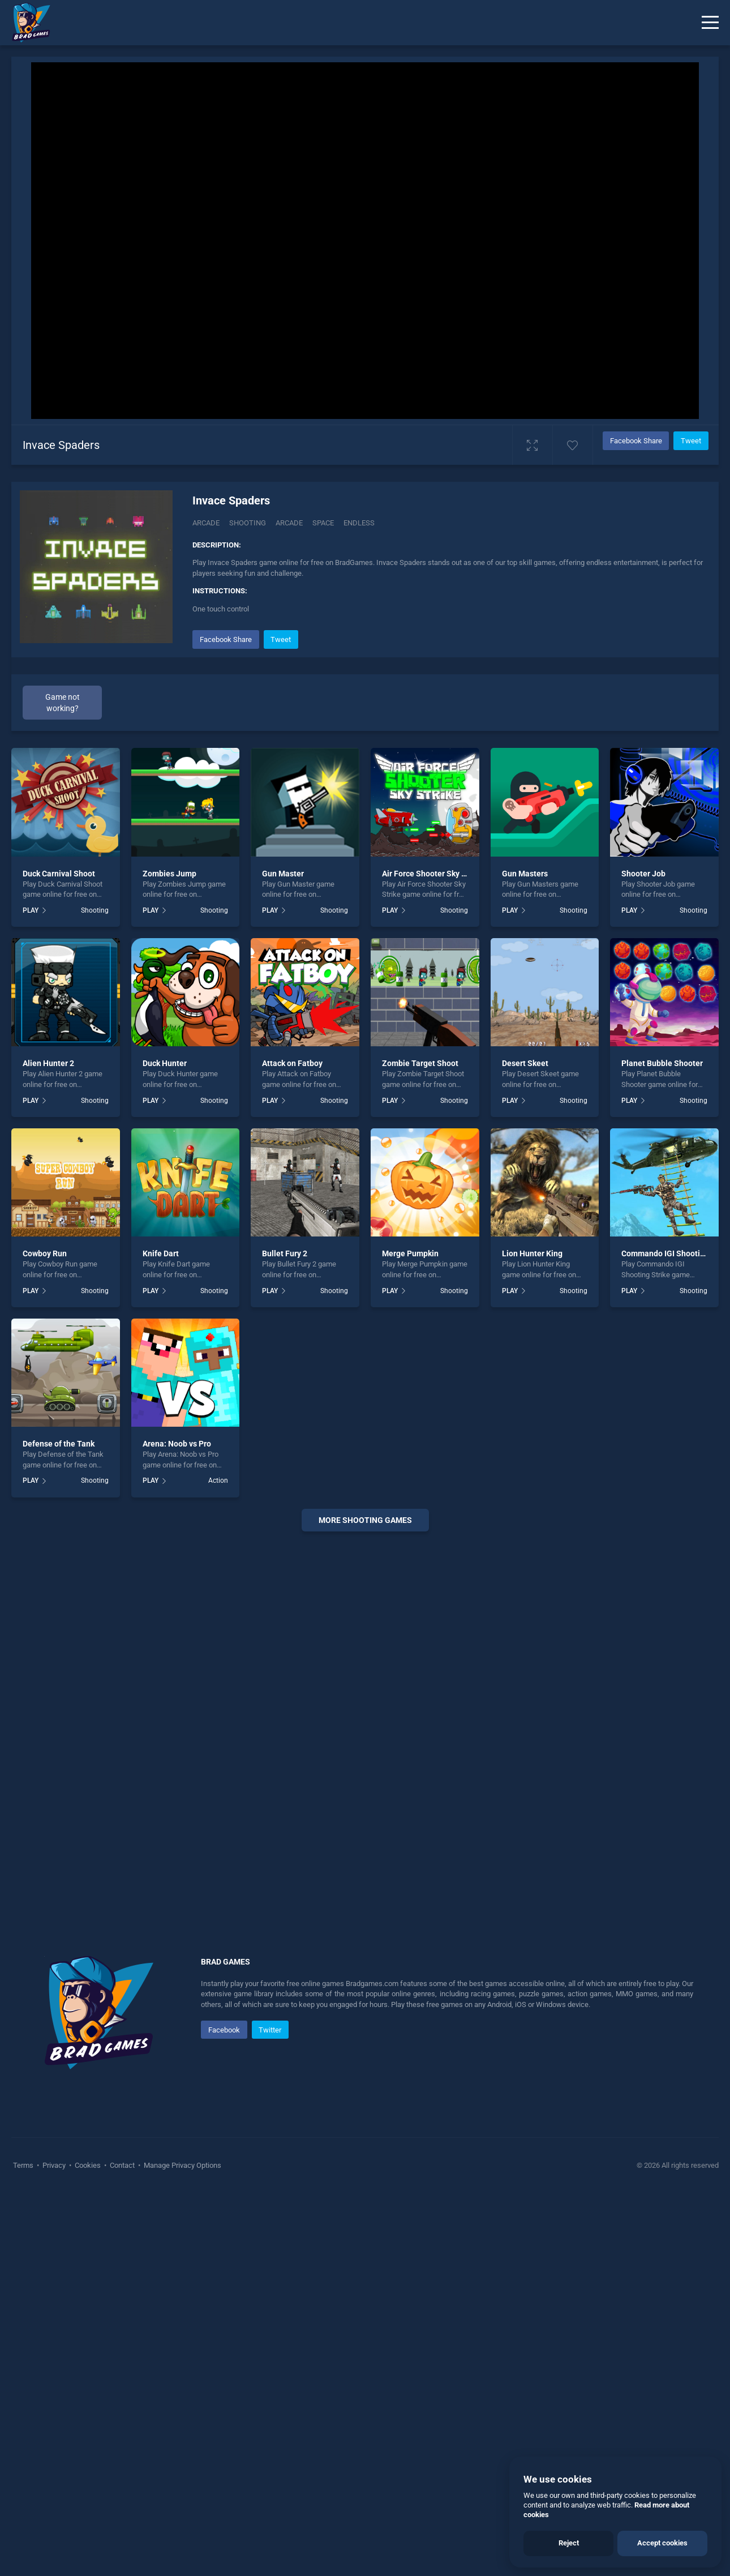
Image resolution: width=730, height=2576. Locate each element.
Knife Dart (161, 1253)
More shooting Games (365, 1520)
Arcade (206, 523)
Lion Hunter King (532, 1253)
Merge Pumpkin (410, 1253)
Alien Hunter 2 (48, 1063)
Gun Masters (525, 873)
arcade (289, 523)
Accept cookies (662, 2543)
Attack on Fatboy (292, 1063)
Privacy (54, 2165)
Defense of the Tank (59, 1443)
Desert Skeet (525, 1063)
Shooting (247, 523)
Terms (24, 2165)
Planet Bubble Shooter (662, 1063)
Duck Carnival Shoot (59, 873)
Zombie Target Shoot (420, 1063)
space (323, 523)
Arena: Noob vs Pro (177, 1443)
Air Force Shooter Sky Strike (432, 873)
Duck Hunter (165, 1063)
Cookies (87, 2165)
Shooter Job (643, 873)
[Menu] (710, 22)
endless (359, 523)
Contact (122, 2165)
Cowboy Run (45, 1253)
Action (218, 1480)
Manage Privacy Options (181, 2165)
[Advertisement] (365, 1712)
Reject (569, 2543)
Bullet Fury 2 (284, 1253)
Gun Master (283, 873)
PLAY (30, 910)
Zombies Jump (169, 873)
